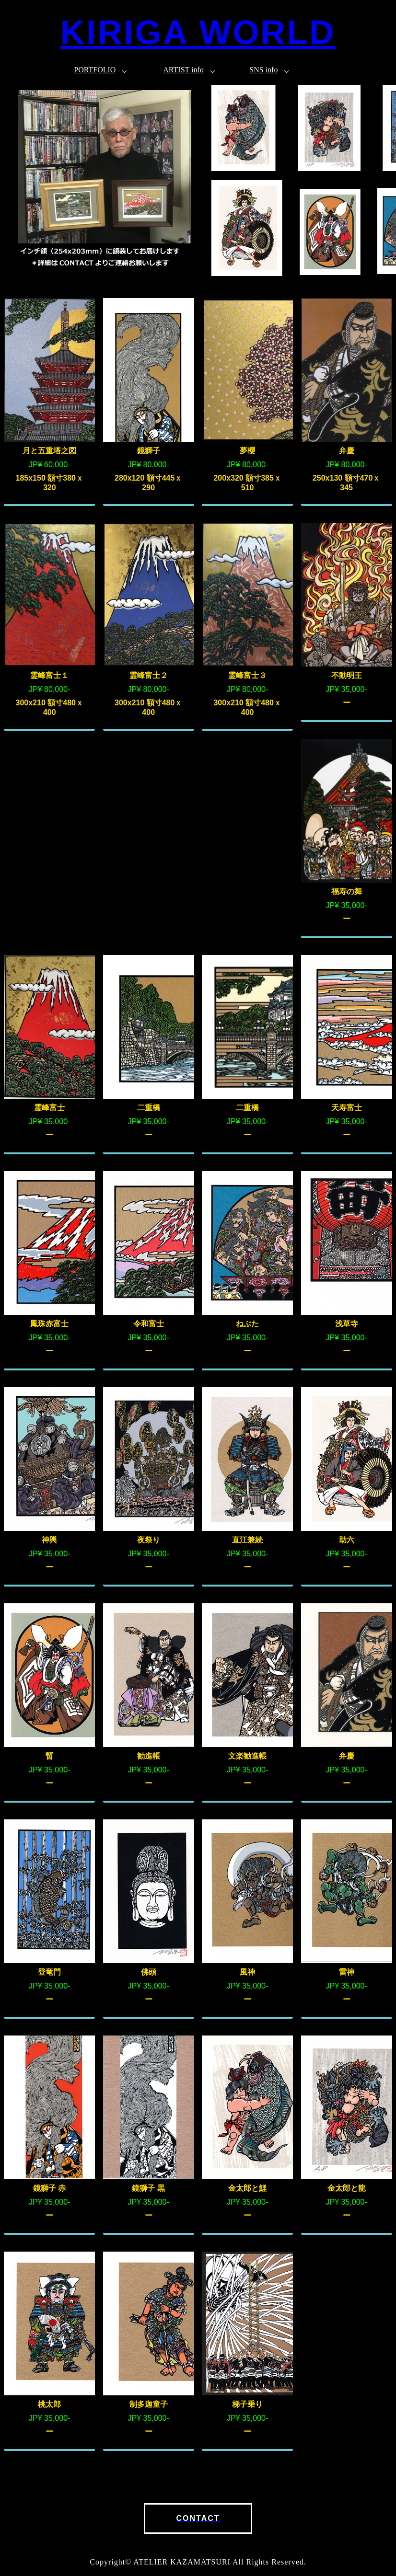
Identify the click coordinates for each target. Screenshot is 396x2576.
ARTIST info (183, 70)
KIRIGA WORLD (198, 32)
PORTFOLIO (95, 70)
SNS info (263, 70)
